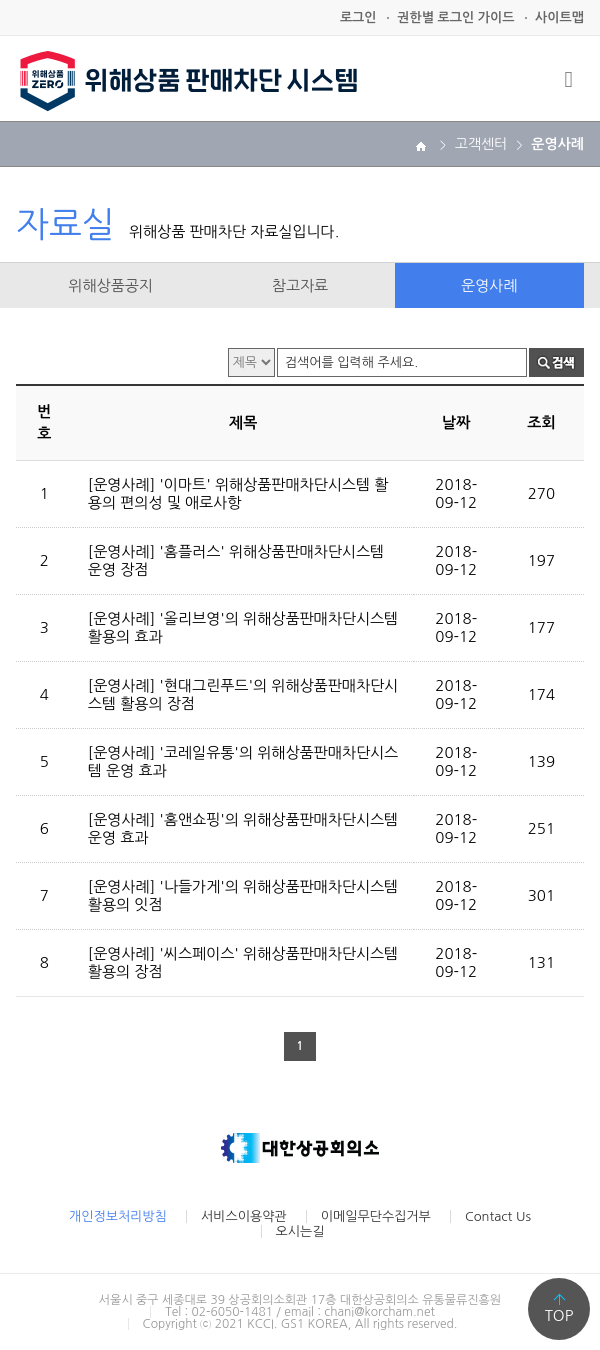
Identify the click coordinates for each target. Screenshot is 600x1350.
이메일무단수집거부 (376, 1216)
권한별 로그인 (455, 17)
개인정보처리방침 (118, 1216)
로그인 (358, 17)
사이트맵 (559, 17)
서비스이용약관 (244, 1216)
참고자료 (300, 285)
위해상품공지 (110, 285)
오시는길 (300, 1231)
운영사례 (489, 285)
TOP (559, 1315)
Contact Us (498, 1216)
